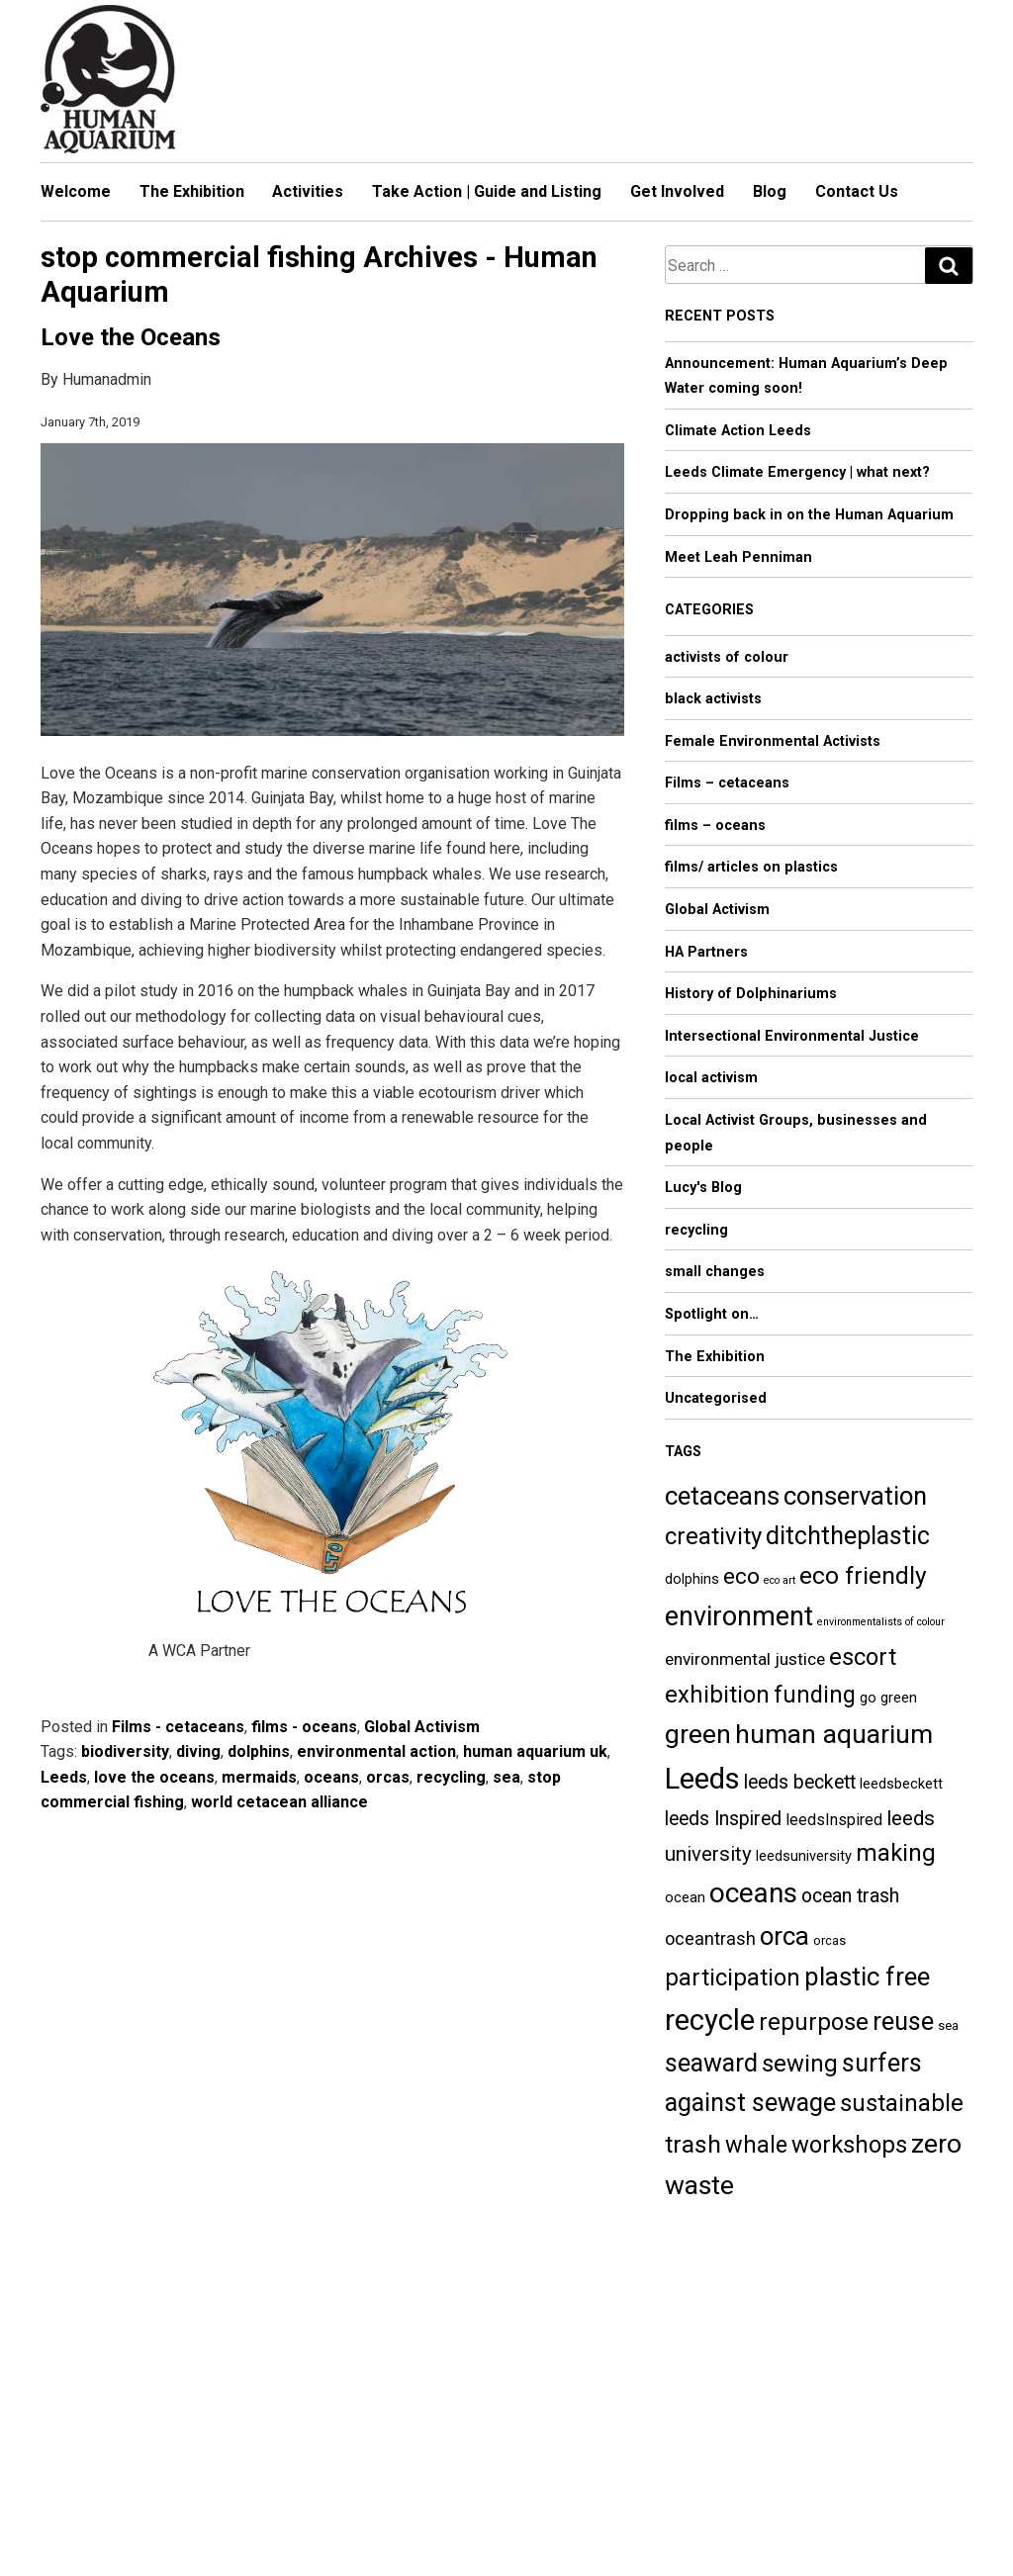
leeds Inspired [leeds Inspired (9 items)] (723, 1818)
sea (506, 1777)
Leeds (64, 1777)
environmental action (376, 1751)
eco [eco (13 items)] (741, 1576)
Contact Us (856, 191)
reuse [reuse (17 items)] (903, 2021)
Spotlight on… (712, 1314)
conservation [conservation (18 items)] (855, 1496)
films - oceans (304, 1726)
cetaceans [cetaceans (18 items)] (722, 1496)
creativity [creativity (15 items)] (713, 1536)
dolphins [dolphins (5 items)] (692, 1579)
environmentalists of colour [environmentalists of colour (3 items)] (881, 1621)
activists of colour (726, 657)
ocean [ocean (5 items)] (685, 1897)
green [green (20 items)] (698, 1733)
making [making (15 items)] (896, 1853)
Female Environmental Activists (772, 741)
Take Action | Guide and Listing (486, 191)
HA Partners (706, 952)
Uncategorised (716, 1398)
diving (198, 1751)
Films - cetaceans (178, 1726)
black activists (713, 698)
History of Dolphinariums (751, 993)
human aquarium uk (535, 1751)
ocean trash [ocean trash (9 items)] (850, 1896)
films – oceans (715, 825)
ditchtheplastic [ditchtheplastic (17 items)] (848, 1535)
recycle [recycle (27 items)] (710, 2020)
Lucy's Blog (703, 1187)
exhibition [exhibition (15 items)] (717, 1694)
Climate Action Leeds (738, 430)
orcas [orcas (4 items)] (829, 1940)
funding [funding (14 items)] (815, 1694)
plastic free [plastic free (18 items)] (867, 1976)
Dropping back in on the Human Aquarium (809, 514)
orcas (388, 1777)
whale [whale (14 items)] (756, 2145)
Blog (769, 191)
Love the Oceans (131, 337)
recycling (451, 1777)
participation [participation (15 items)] (732, 1977)
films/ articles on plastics (751, 867)
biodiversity (125, 1751)
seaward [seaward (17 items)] (711, 2063)
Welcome (76, 191)
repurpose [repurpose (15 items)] (814, 2022)
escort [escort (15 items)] (862, 1657)
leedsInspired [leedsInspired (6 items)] (833, 1819)
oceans (331, 1777)
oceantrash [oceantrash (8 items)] (710, 1938)
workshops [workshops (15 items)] (849, 2145)
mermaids (259, 1777)
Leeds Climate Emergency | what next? (797, 472)
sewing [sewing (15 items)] (800, 2063)
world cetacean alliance (279, 1802)
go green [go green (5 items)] (888, 1697)
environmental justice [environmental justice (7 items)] (745, 1659)
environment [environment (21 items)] (739, 1616)
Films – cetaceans (727, 783)
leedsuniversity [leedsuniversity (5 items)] (804, 1856)
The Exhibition (191, 191)
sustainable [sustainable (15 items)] (902, 2103)
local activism (711, 1077)
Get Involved (677, 191)
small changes (715, 1271)
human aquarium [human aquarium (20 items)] (834, 1733)
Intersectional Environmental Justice (792, 1036)
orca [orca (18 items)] (784, 1936)
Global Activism (422, 1726)
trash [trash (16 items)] (693, 2144)
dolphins (259, 1751)
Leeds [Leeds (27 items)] (702, 1778)
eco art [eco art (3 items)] (779, 1580)
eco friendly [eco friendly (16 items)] (863, 1575)
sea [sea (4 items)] (948, 2025)
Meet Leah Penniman (738, 557)
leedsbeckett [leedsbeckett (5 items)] (901, 1784)
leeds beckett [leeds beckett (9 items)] (800, 1782)
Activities (307, 191)
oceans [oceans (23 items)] (753, 1893)
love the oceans (154, 1777)
